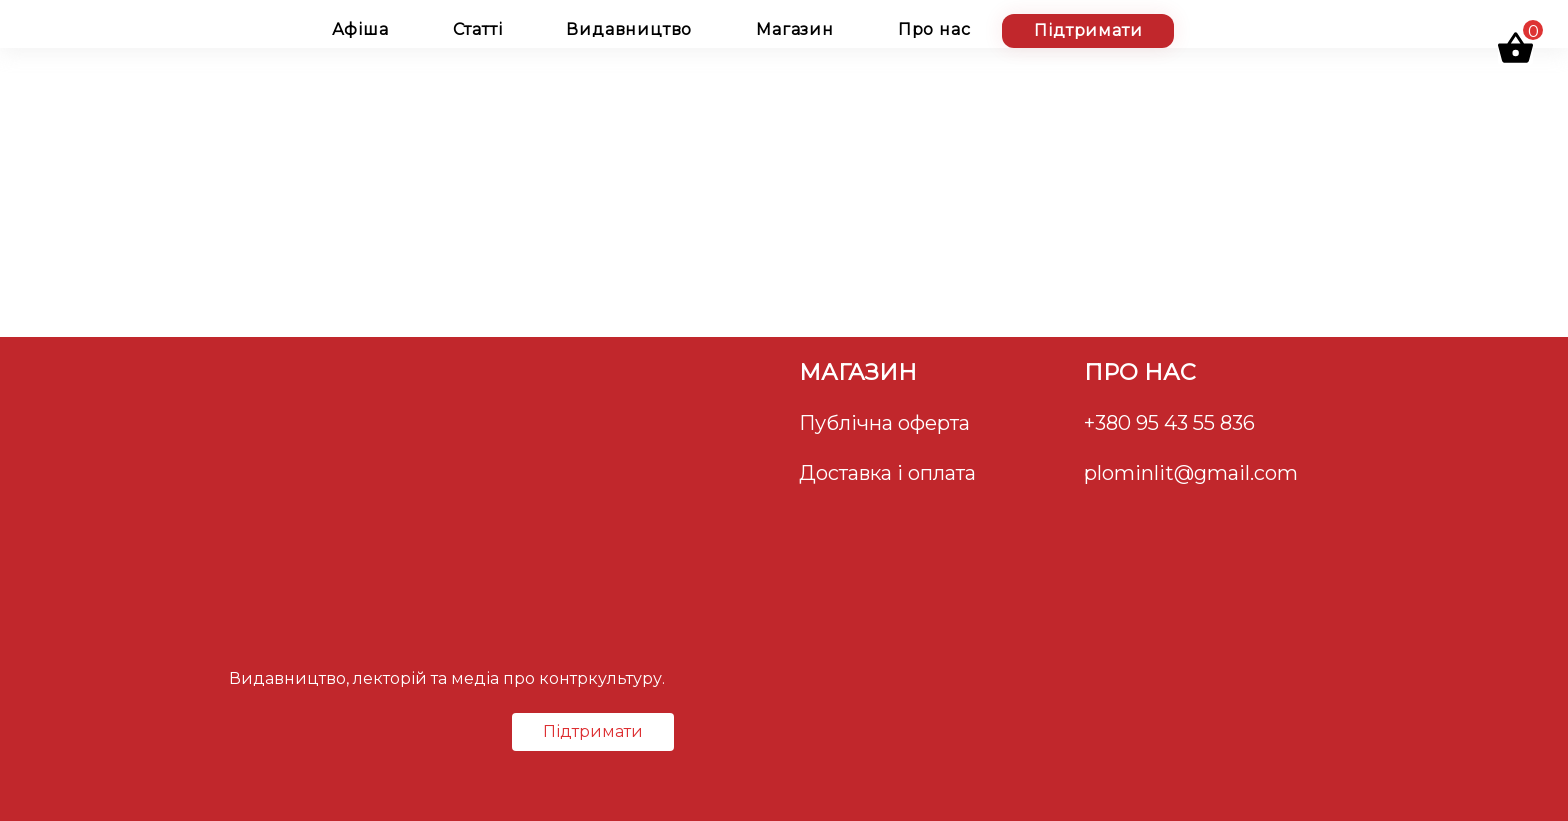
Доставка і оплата (887, 473)
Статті (478, 29)
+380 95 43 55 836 (1169, 423)
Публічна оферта (884, 423)
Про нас (934, 29)
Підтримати (1088, 30)
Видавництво (629, 29)
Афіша (360, 29)
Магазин (795, 29)
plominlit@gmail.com (1191, 473)
